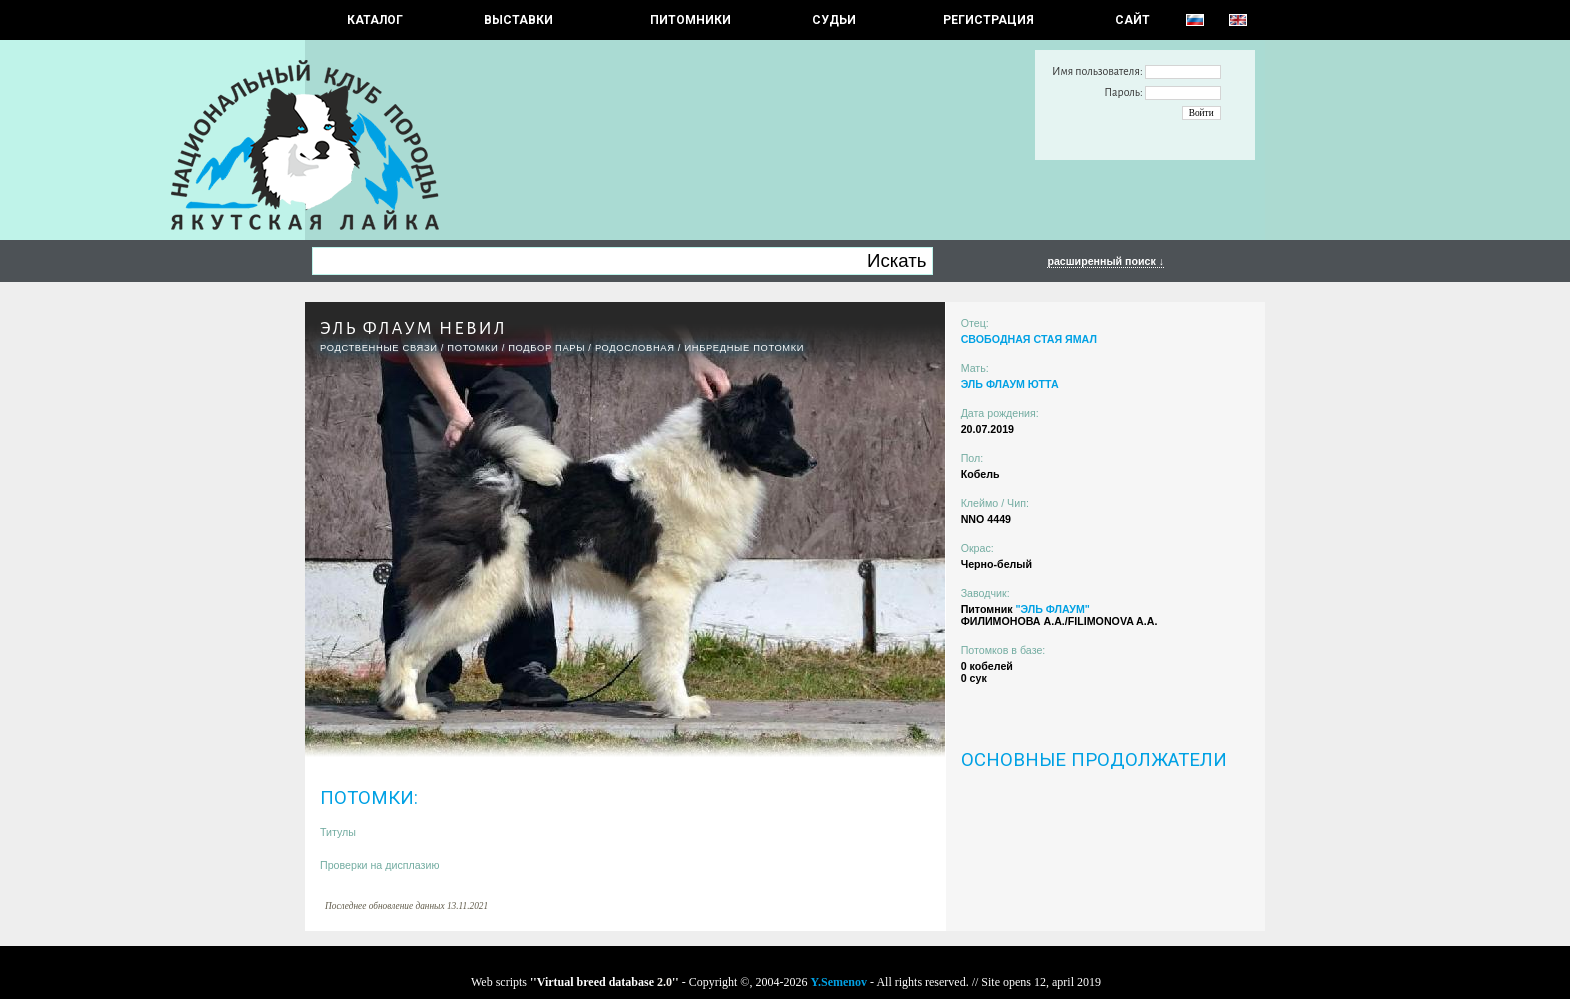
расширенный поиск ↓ (1105, 261)
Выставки (518, 20)
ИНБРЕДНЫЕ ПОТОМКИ (744, 348)
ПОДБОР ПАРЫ (546, 348)
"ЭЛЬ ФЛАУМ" (1052, 609)
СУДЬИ (834, 20)
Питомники (690, 20)
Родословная (635, 348)
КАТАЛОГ (375, 20)
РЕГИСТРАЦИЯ (988, 20)
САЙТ (1132, 20)
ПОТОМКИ (472, 348)
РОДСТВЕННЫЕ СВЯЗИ (379, 348)
